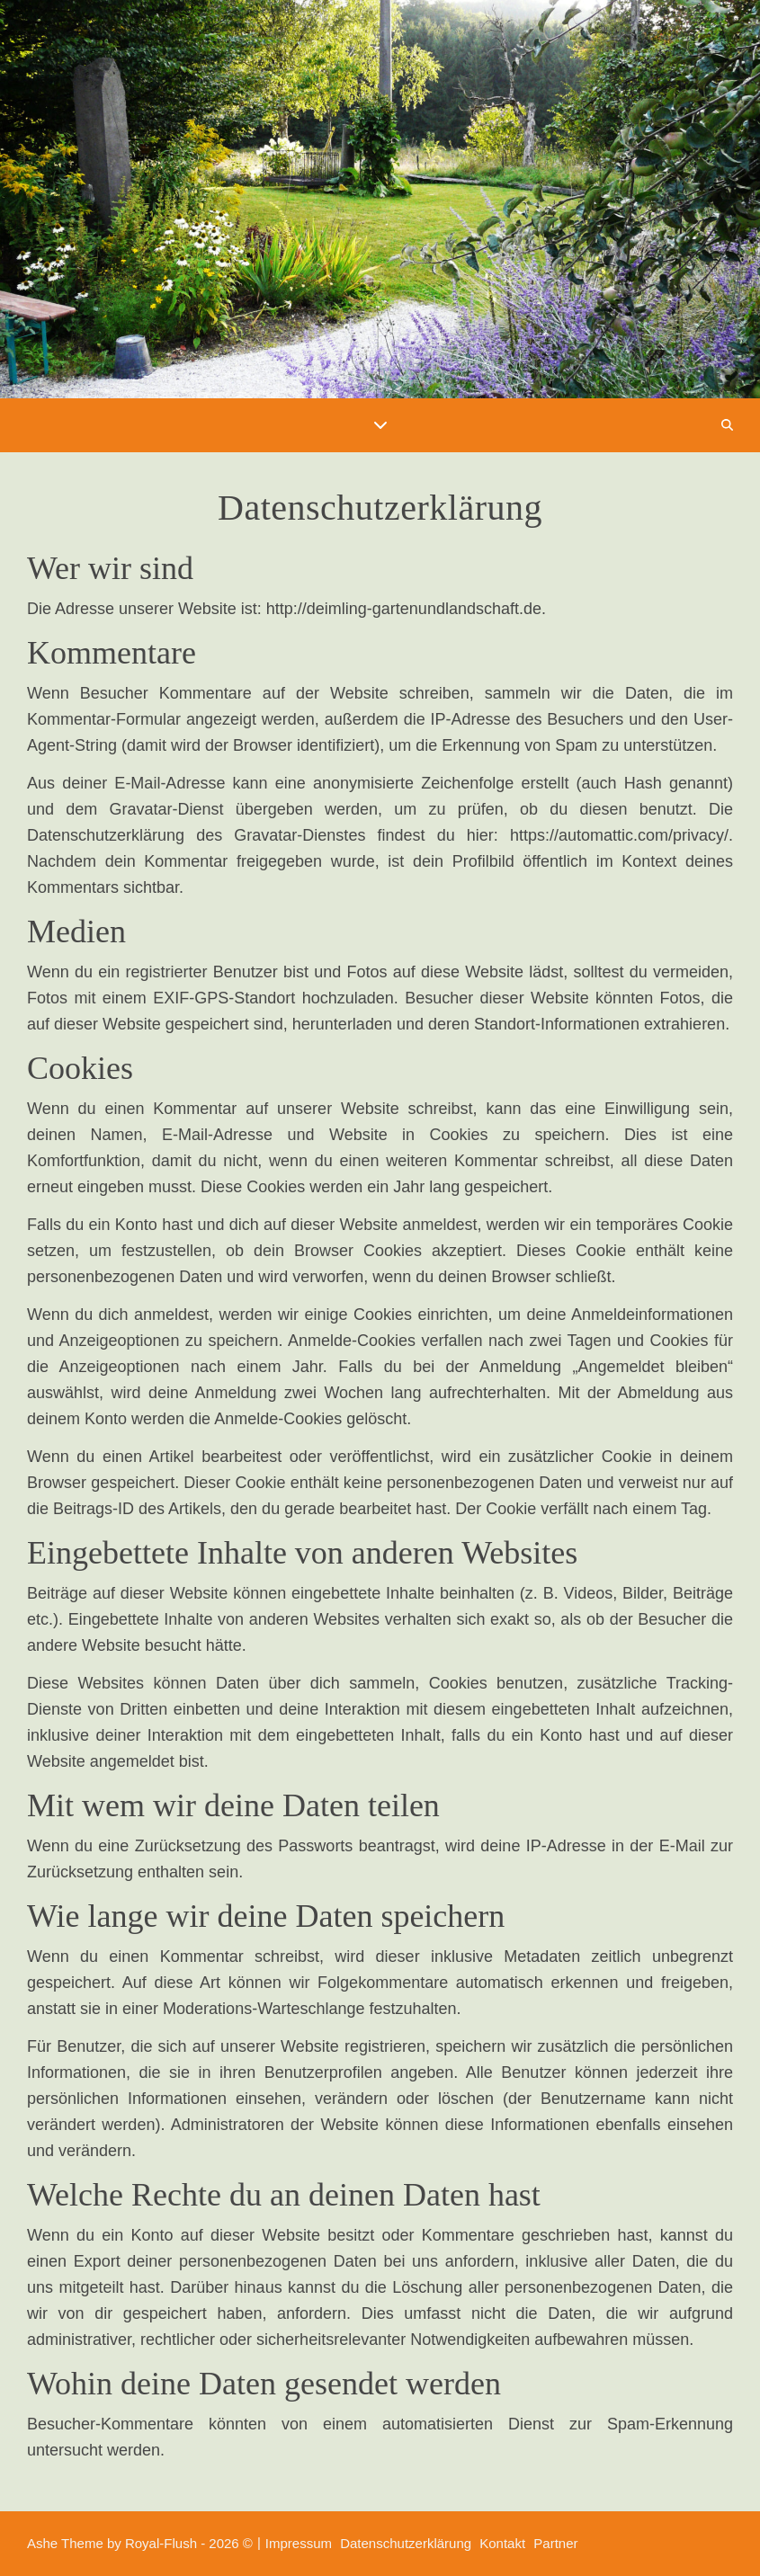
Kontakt (502, 2543)
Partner (555, 2543)
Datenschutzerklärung (405, 2543)
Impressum (298, 2543)
